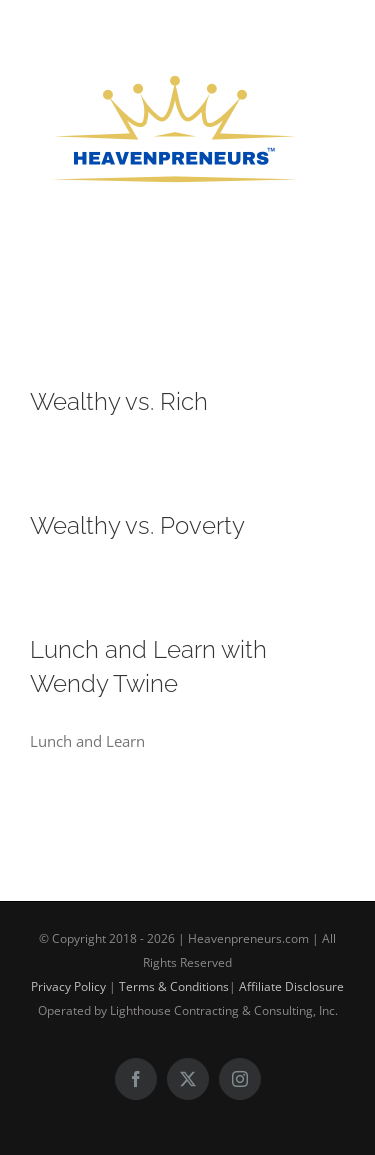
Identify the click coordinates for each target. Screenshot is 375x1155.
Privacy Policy (68, 986)
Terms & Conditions (174, 986)
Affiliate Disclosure (291, 986)
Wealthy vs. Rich (119, 401)
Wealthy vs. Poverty (137, 525)
